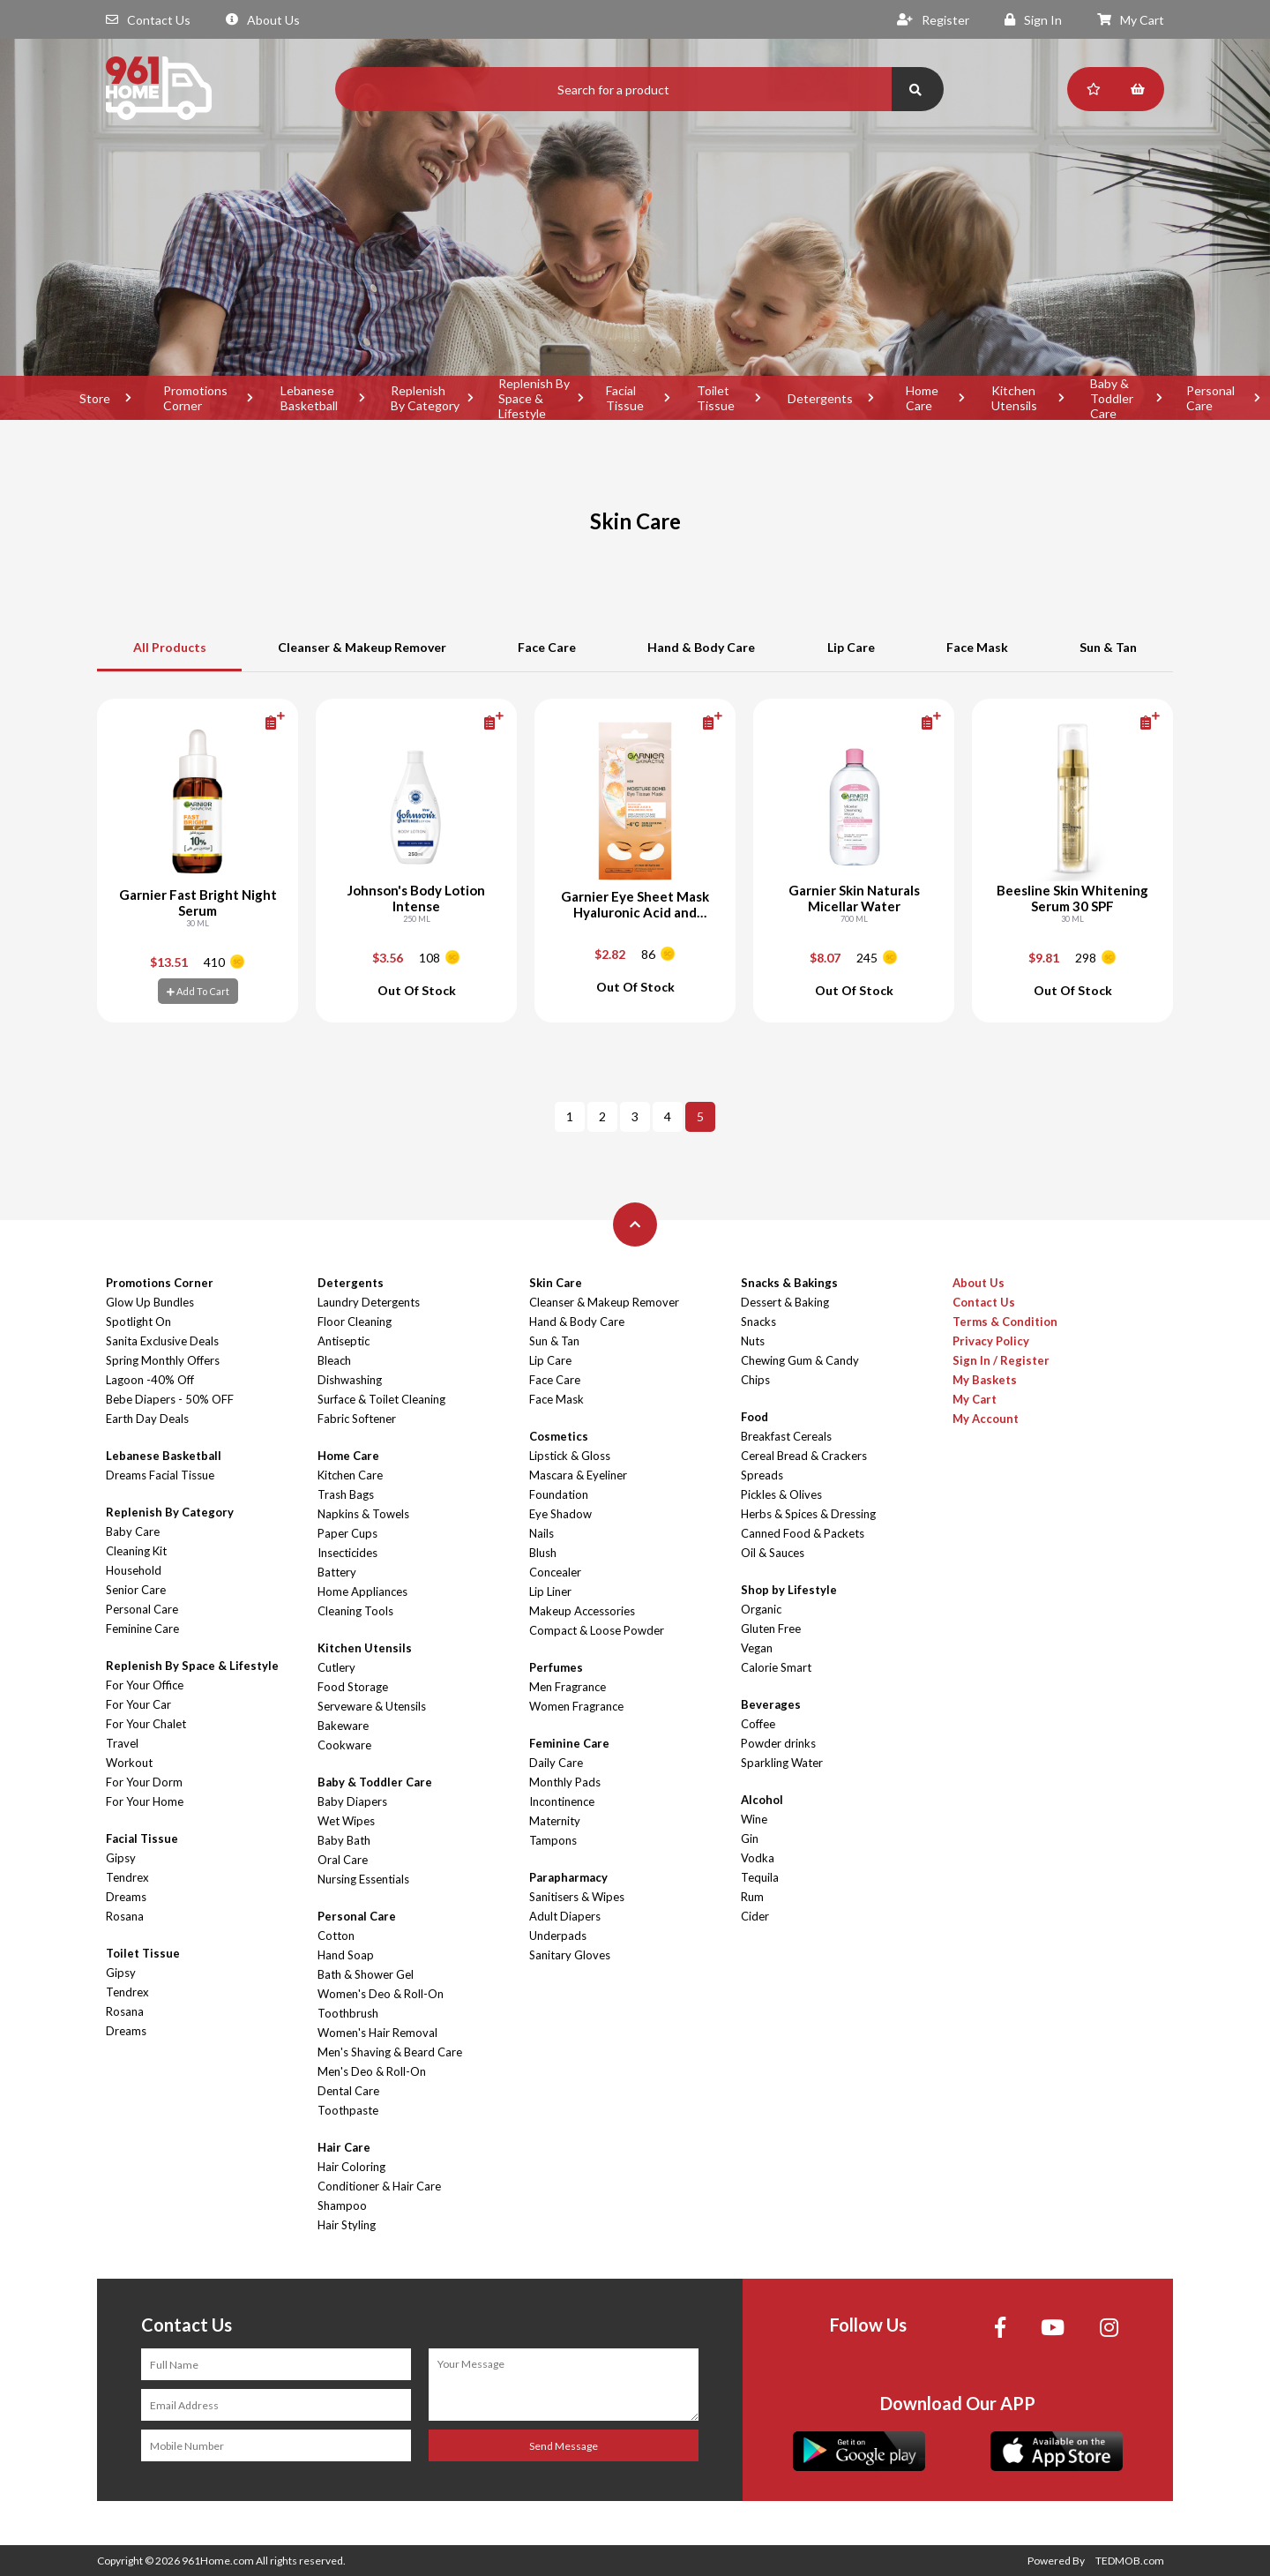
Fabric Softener (357, 1419)
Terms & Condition (1004, 1321)
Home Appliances (362, 1591)
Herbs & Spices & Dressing (808, 1514)
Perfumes (556, 1667)
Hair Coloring (351, 2167)
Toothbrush (348, 2013)
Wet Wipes (346, 1821)
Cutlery (336, 1667)
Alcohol (762, 1800)
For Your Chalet (146, 1724)
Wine (754, 1819)
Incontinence (561, 1801)
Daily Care (556, 1763)
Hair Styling (347, 2225)
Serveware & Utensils (372, 1706)
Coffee (758, 1724)
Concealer (555, 1572)
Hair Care (344, 2147)
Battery (337, 1572)
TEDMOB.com (1129, 2560)
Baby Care (133, 1531)
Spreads (762, 1475)
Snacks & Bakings (789, 1283)
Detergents (820, 398)
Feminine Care (142, 1628)
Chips (755, 1380)
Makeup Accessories (582, 1611)
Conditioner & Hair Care (379, 2186)
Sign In (1033, 19)
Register (933, 19)
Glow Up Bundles (150, 1302)
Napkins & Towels (363, 1514)
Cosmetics (558, 1436)
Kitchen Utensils (1014, 398)
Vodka (757, 1858)
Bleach (334, 1360)
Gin (749, 1838)
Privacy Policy (990, 1341)
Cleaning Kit (136, 1551)
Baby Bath (344, 1840)
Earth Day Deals (147, 1419)
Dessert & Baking (785, 1302)
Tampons (553, 1840)
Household (133, 1570)
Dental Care (348, 2091)
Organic (761, 1609)
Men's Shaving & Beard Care (390, 2052)
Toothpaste (348, 2110)
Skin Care (555, 1283)
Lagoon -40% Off (150, 1380)
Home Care (922, 398)
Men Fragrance (567, 1687)
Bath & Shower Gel (366, 1974)
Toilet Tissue (716, 398)
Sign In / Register (1001, 1360)
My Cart (1130, 19)
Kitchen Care (350, 1475)
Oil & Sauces (772, 1553)
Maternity (554, 1821)
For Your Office (144, 1685)
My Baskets (984, 1380)
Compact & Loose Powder (596, 1630)
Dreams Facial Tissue (160, 1475)
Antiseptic (344, 1341)
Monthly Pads (565, 1782)
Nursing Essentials (363, 1879)
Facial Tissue (625, 398)
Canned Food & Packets (802, 1533)
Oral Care (343, 1860)
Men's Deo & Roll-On (372, 2071)
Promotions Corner (195, 398)
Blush (543, 1553)
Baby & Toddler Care (1111, 398)
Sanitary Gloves (569, 1955)
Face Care (547, 647)
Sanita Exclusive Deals (162, 1341)
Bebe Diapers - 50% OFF (170, 1399)
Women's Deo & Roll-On (381, 1994)
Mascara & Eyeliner (578, 1475)
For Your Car (138, 1704)
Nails (541, 1533)
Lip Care (851, 647)
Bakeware (343, 1726)
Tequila (760, 1877)
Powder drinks (778, 1743)
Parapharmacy (568, 1877)
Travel (122, 1743)
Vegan (757, 1648)
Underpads (557, 1935)
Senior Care (136, 1590)
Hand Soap (346, 1955)
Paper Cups (347, 1533)
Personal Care (142, 1609)
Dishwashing (350, 1380)
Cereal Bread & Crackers (804, 1456)
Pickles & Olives (781, 1494)
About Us (263, 19)
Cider (755, 1916)
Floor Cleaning (355, 1321)
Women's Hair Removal (377, 2033)
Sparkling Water (782, 1763)
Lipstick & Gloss (569, 1456)
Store (94, 398)
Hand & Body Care (701, 647)
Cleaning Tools (355, 1611)
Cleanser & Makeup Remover (362, 647)
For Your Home (144, 1801)
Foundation (558, 1494)
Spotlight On (138, 1321)
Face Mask (977, 647)
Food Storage (353, 1687)
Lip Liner (550, 1591)
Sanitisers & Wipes (576, 1897)
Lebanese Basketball (309, 398)
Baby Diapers (352, 1801)
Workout (129, 1763)
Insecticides (347, 1553)
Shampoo (342, 2205)
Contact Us (148, 19)
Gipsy (121, 1858)
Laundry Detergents (369, 1302)
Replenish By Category (425, 398)
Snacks (758, 1321)
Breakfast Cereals (786, 1436)
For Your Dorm (144, 1782)
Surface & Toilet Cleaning (381, 1399)
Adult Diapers (565, 1916)
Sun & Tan (1108, 647)
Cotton (336, 1935)
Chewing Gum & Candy (800, 1360)
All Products (169, 647)
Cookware (344, 1745)
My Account (985, 1419)
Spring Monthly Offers (163, 1360)
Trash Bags (346, 1494)
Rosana (125, 1916)
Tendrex (127, 1877)
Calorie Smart (776, 1667)
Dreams (126, 1897)
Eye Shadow (560, 1514)
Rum (752, 1897)
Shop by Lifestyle (789, 1590)
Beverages (771, 1704)
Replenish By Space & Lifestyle (534, 398)
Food (754, 1417)
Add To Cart (198, 991)
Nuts (753, 1341)
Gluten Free (771, 1628)
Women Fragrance (576, 1706)
